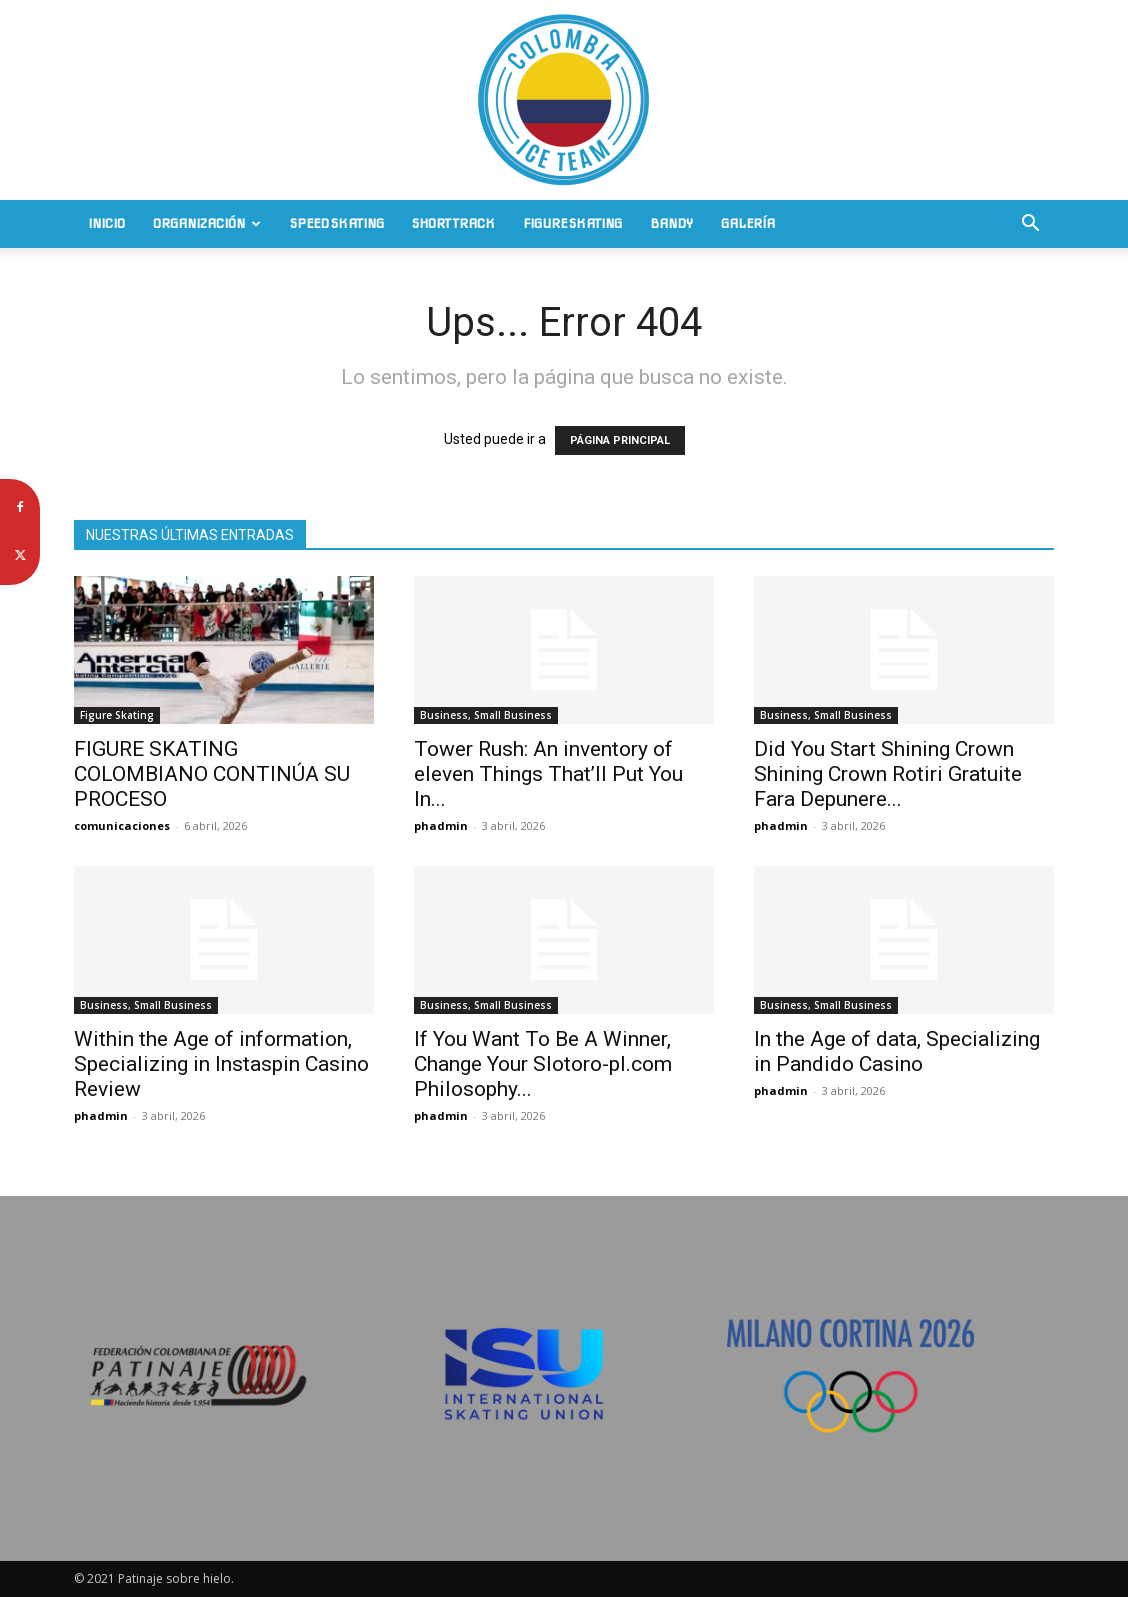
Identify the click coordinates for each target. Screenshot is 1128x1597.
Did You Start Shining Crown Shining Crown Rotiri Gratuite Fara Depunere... (888, 774)
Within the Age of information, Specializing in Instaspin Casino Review (221, 1064)
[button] (1030, 225)
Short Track (453, 223)
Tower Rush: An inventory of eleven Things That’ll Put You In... (548, 774)
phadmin (441, 825)
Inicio (106, 223)
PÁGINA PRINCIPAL (620, 440)
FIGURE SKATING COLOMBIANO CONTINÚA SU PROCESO (212, 774)
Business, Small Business (486, 715)
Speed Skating (337, 223)
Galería (748, 223)
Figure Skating (572, 223)
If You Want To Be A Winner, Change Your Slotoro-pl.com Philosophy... (543, 1064)
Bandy (671, 223)
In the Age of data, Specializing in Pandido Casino (897, 1051)
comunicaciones (122, 825)
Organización (207, 223)
